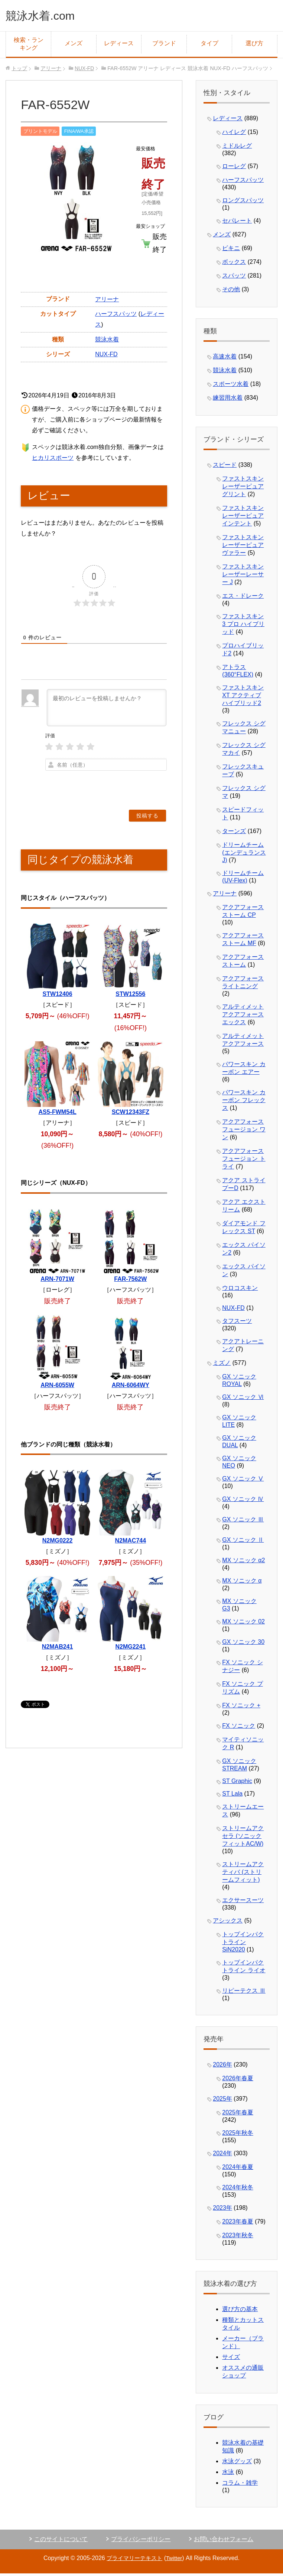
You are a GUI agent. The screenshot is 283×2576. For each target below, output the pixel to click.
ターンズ (234, 833)
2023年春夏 (237, 2223)
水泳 (228, 2474)
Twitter (176, 2560)
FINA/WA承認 (79, 133)
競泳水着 (107, 341)
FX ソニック (238, 1727)
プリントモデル (40, 133)
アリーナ (107, 301)
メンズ (73, 45)
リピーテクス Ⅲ (243, 1992)
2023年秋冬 (237, 2237)
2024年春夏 (237, 2169)
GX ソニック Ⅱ (243, 1541)
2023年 (222, 2209)
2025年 (222, 2100)
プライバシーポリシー (140, 2541)
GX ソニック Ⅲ (243, 1521)
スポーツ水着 (230, 386)
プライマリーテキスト (133, 2560)
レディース (119, 45)
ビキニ (231, 250)
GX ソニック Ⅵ (243, 1399)
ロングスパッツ (243, 202)
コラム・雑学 (240, 2484)
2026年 (222, 2066)
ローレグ (234, 168)
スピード (225, 466)
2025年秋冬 (237, 2134)
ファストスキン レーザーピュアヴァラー (243, 547)
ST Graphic (237, 1783)
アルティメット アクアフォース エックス (243, 1016)
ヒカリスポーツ (53, 459)
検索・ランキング (28, 46)
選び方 (254, 45)
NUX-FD (106, 356)
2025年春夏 (237, 2114)
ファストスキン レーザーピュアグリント (243, 488)
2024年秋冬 (237, 2189)
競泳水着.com (47, 16)
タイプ (209, 45)
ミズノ (222, 1364)
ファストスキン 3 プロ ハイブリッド (243, 626)
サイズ (231, 2359)
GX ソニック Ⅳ (243, 1501)
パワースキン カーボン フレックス (243, 1102)
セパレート (237, 222)
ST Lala (232, 1795)
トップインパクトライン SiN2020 (243, 1943)
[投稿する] (147, 817)
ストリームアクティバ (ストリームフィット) (243, 1874)
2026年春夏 (237, 2080)
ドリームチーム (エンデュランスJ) (244, 854)
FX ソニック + (241, 1707)
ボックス (234, 263)
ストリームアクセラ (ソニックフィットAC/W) (243, 1838)
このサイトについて (61, 2541)
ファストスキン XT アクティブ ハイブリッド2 (243, 697)
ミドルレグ (237, 147)
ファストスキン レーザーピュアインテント (243, 517)
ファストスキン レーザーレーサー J (243, 576)
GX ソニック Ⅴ (243, 1480)
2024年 (222, 2155)
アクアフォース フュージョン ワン (243, 1131)
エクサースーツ (243, 1902)
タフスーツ (237, 1323)
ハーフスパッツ (116, 315)
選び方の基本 (240, 2311)
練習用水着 (228, 399)
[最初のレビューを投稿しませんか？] (106, 709)
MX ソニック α (241, 1582)
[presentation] (122, 788)
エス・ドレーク (243, 597)
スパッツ (234, 277)
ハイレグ (234, 134)
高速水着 (225, 358)
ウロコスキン (240, 1290)
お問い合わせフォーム (223, 2541)
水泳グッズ (237, 2463)
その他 (231, 291)
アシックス (228, 1922)
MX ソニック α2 (243, 1562)
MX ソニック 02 (243, 1623)
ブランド (164, 45)
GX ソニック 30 (243, 1644)
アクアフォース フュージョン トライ (243, 1160)
